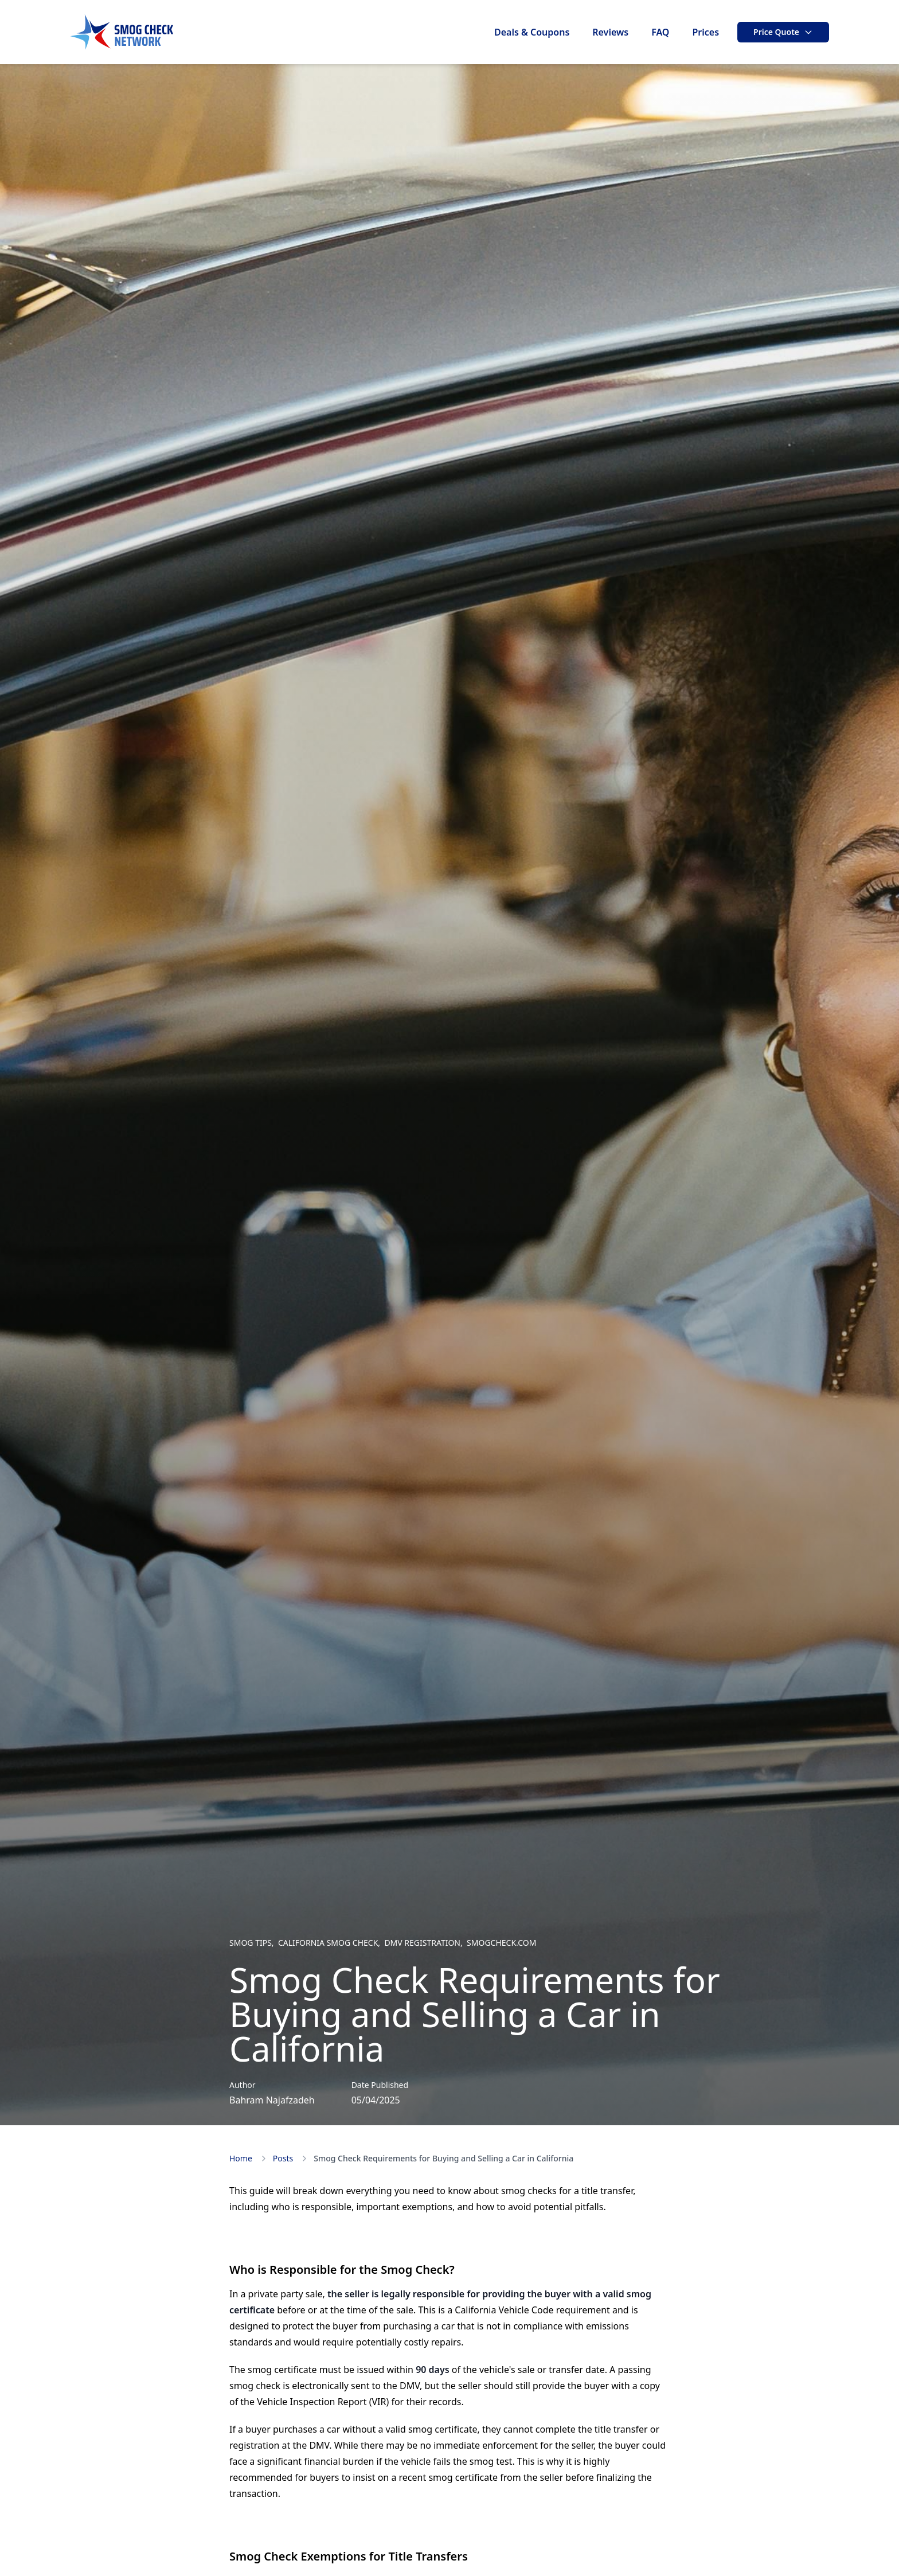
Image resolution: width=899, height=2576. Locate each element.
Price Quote (783, 31)
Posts (283, 2158)
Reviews (610, 32)
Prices (705, 32)
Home (240, 2158)
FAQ (660, 32)
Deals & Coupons (531, 32)
